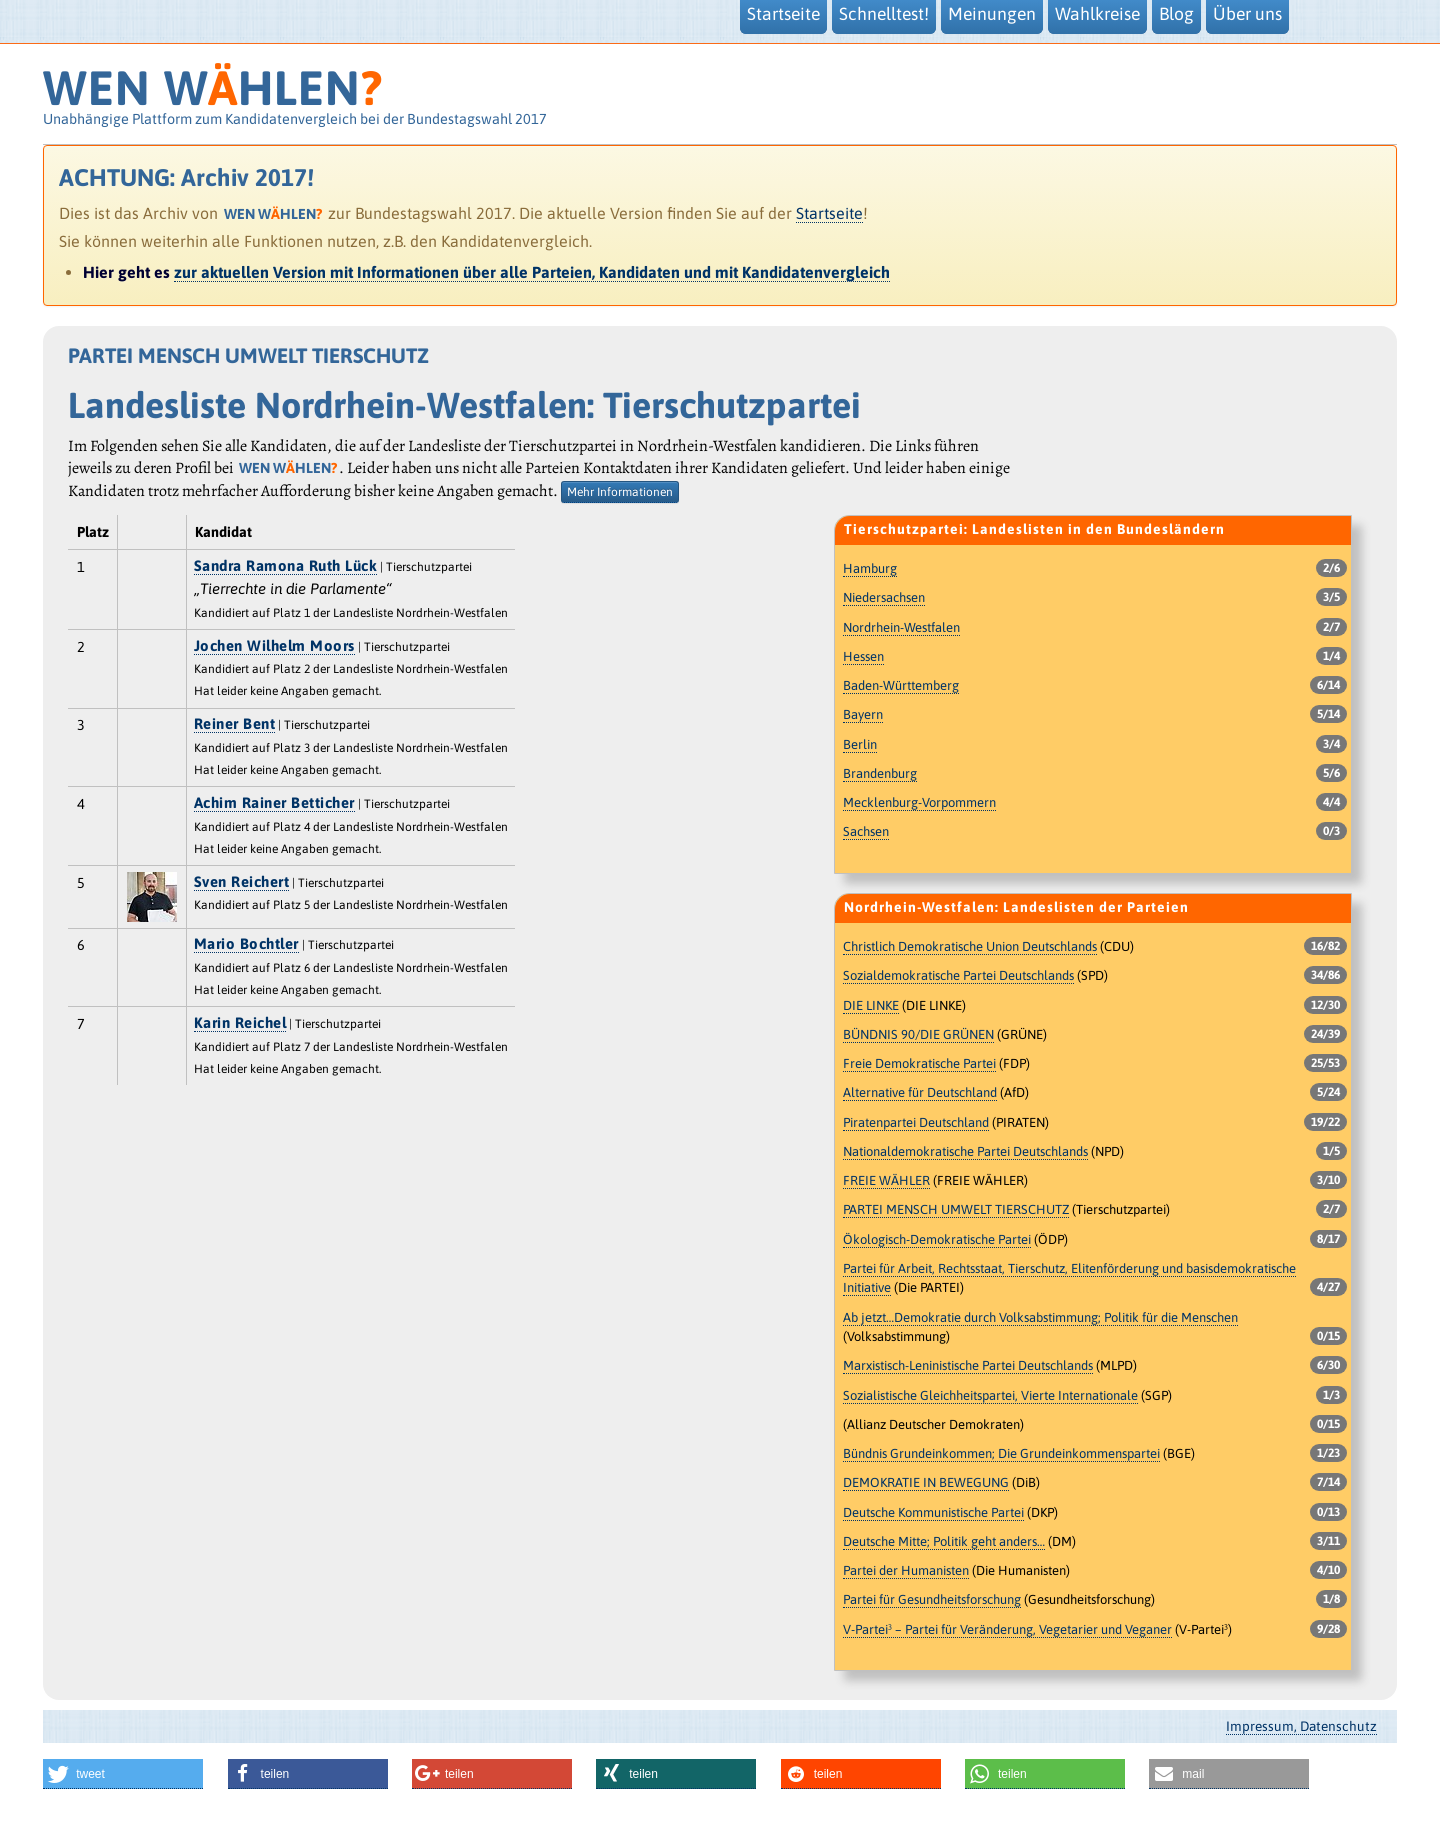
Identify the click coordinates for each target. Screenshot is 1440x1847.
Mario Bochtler (246, 943)
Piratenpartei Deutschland (916, 1122)
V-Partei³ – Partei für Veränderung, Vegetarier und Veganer (1007, 1629)
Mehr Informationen (620, 492)
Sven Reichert (242, 881)
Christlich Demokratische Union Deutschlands (970, 946)
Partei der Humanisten (906, 1570)
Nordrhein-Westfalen (901, 627)
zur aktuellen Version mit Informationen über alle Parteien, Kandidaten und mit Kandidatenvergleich (532, 272)
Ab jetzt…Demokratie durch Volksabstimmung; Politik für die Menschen (1040, 1317)
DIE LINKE (871, 1005)
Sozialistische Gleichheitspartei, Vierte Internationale (990, 1395)
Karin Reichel (240, 1022)
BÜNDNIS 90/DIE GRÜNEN (918, 1034)
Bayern (863, 714)
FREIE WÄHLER (886, 1180)
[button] (123, 1774)
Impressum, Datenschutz (1301, 1726)
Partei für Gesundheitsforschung (932, 1599)
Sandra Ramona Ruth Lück (286, 565)
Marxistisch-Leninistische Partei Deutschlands (968, 1365)
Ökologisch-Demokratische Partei (937, 1239)
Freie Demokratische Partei (919, 1063)
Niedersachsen (884, 597)
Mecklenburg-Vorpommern (919, 802)
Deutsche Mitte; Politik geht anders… (944, 1541)
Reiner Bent (235, 723)
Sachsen (866, 831)
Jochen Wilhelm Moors (274, 645)
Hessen (863, 656)
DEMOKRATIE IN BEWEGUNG (926, 1482)
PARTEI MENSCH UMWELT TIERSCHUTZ (956, 1209)
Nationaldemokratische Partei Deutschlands (965, 1151)
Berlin (860, 744)
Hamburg (870, 568)
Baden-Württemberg (901, 685)
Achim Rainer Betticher (274, 802)
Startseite (829, 213)
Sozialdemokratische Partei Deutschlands (958, 975)
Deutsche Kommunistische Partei (933, 1512)
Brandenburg (880, 773)
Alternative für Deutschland (920, 1092)
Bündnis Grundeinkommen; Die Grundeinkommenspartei (1001, 1453)
